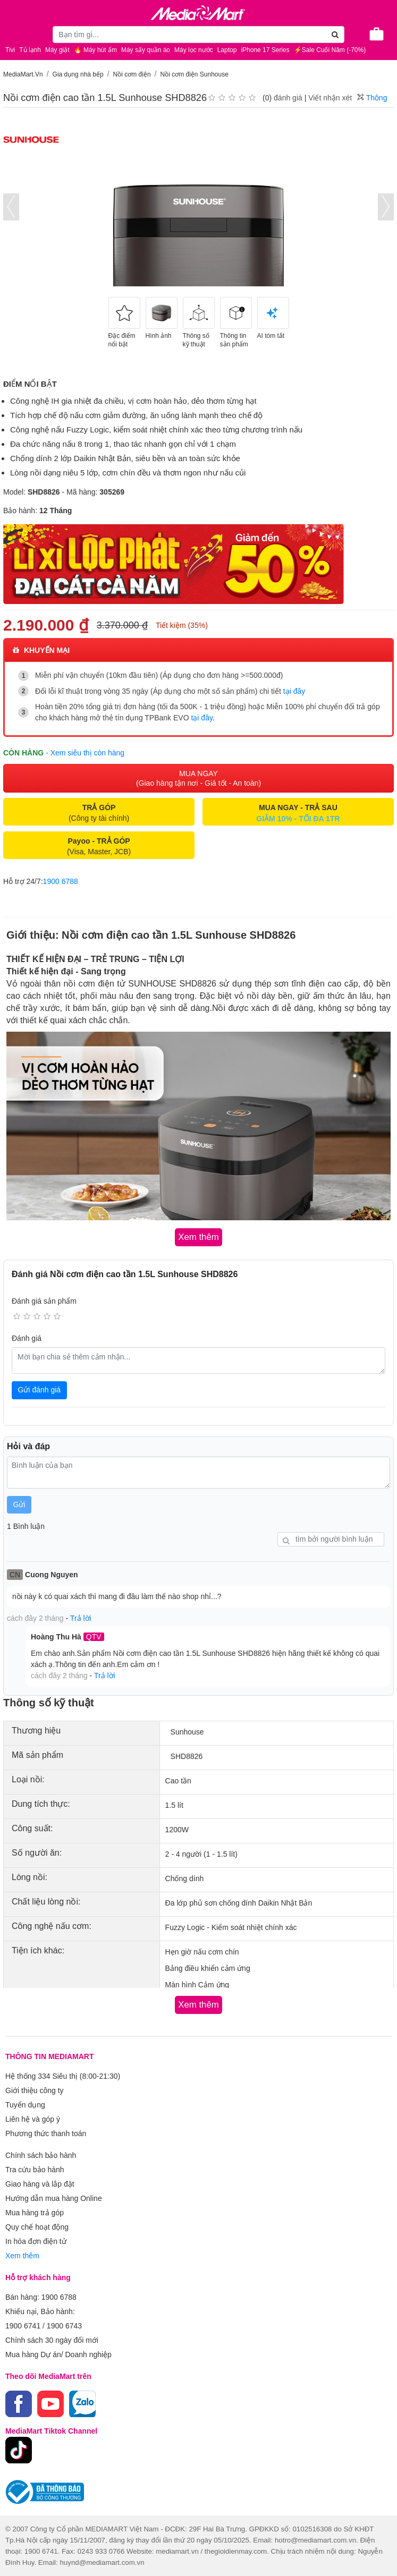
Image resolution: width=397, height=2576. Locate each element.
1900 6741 (22, 2326)
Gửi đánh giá (39, 1389)
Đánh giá (26, 1338)
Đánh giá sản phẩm (44, 1301)
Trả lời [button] (80, 1618)
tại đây (294, 691)
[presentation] (11, 206)
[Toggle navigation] (13, 32)
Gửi (19, 1504)
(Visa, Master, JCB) (99, 846)
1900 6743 (64, 2326)
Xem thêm (22, 2255)
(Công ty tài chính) (99, 812)
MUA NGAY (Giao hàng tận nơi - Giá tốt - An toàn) (198, 778)
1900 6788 (60, 881)
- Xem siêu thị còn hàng (85, 753)
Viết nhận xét (330, 97)
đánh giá (288, 97)
